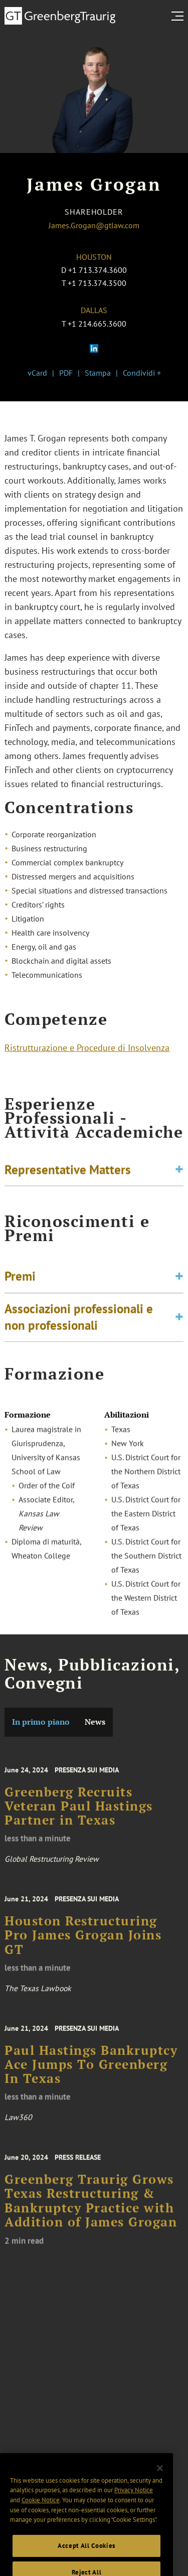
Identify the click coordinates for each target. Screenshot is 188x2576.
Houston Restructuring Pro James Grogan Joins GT (83, 1944)
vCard (37, 373)
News (95, 1722)
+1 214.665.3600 (97, 324)
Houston (94, 257)
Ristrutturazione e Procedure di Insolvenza (87, 1049)
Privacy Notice (133, 2506)
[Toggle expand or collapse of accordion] (179, 1172)
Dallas (94, 310)
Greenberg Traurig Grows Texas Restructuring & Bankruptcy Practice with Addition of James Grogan (91, 2211)
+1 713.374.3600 (97, 270)
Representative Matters (68, 1172)
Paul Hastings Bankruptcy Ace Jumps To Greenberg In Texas (91, 2073)
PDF (66, 373)
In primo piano (41, 1722)
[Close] (160, 2484)
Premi (20, 1282)
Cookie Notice (41, 2515)
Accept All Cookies (86, 2561)
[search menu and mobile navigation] (179, 16)
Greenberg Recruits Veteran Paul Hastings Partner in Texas (79, 1815)
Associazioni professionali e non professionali (79, 1322)
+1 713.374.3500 (97, 283)
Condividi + (142, 373)
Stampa (98, 373)
